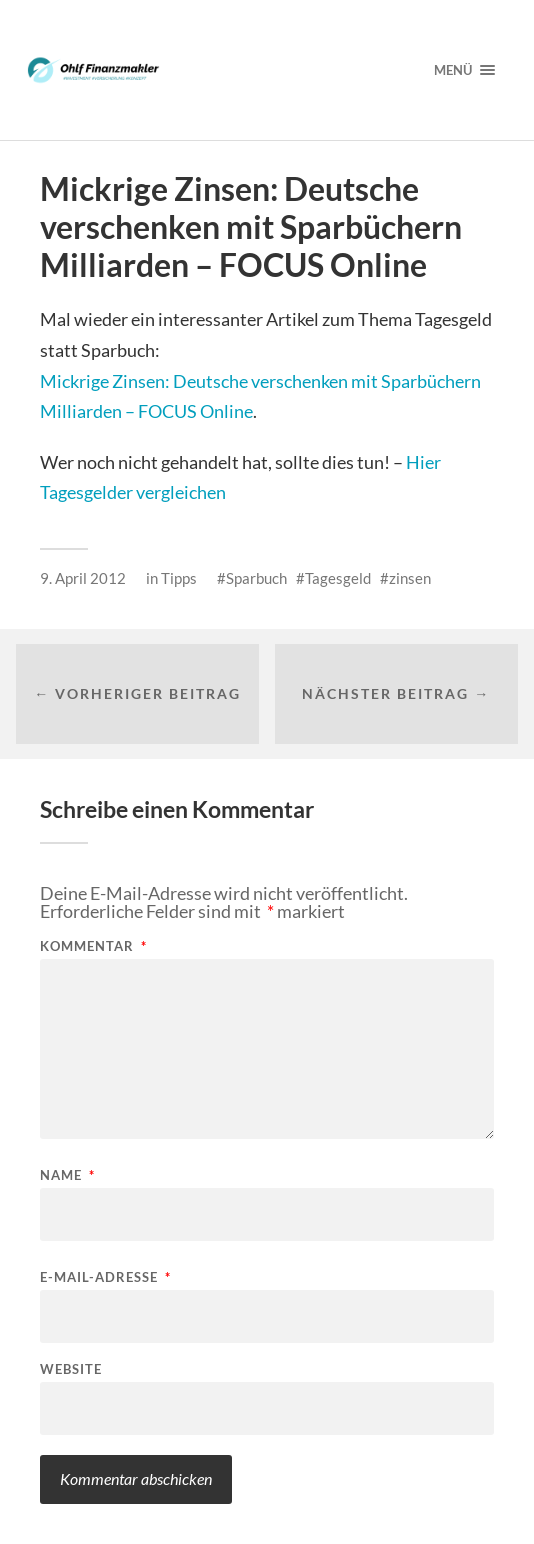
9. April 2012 (83, 578)
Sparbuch (256, 578)
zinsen (410, 578)
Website (71, 1369)
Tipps (179, 578)
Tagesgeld (338, 578)
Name (67, 1175)
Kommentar (93, 946)
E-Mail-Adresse (105, 1277)
